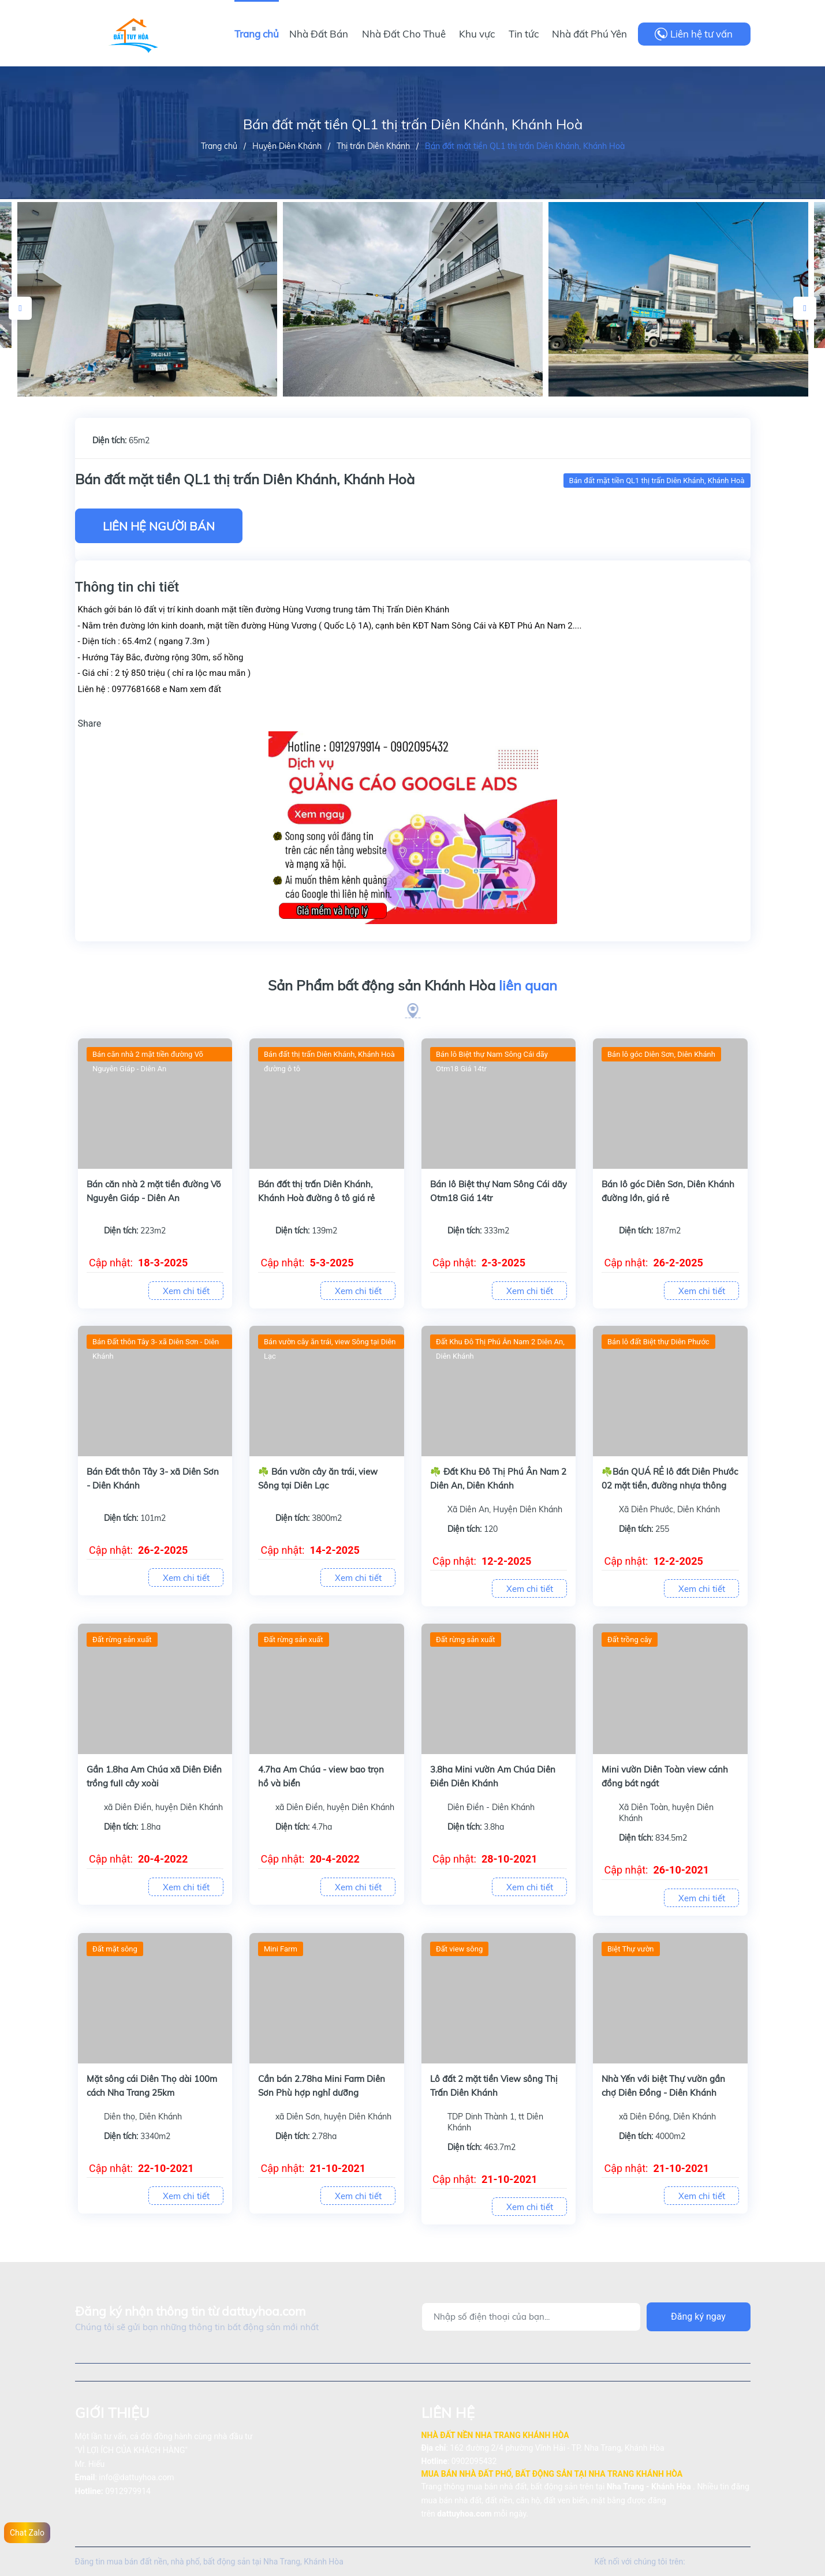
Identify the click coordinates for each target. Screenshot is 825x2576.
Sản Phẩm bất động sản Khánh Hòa (412, 986)
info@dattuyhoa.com (136, 2477)
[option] (413, 299)
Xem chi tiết (186, 1290)
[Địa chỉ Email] (531, 2316)
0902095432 (474, 2461)
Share (90, 723)
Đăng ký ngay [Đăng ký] (698, 2316)
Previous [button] (20, 308)
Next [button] (804, 308)
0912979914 (128, 2491)
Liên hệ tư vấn (701, 34)
